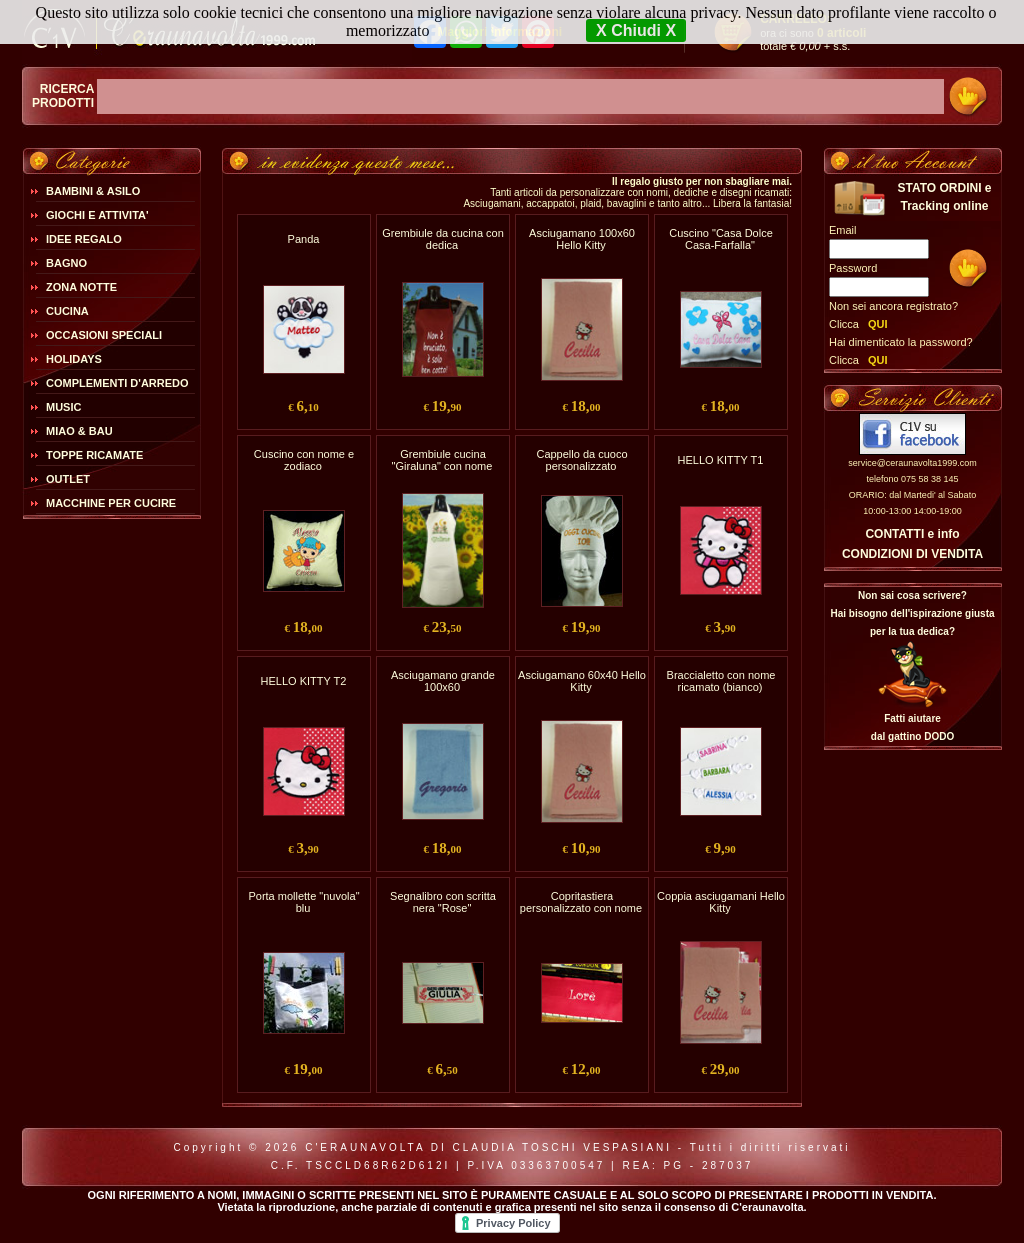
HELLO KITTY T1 (721, 460)
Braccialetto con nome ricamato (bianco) (721, 681)
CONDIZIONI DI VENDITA (912, 554)
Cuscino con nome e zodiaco (304, 460)
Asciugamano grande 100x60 (443, 681)
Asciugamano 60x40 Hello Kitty (582, 681)
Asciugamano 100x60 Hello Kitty (582, 239)
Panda (304, 239)
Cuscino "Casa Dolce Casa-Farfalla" (721, 239)
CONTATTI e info (912, 534)
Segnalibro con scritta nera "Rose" (443, 902)
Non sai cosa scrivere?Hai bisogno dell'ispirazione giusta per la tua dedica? (912, 613)
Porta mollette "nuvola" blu (303, 902)
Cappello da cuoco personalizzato (581, 460)
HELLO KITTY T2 (304, 681)
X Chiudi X (636, 30)
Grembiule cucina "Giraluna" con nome (442, 460)
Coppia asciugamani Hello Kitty (721, 902)
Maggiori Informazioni (499, 32)
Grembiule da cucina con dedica (443, 239)
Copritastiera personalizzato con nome (581, 902)
